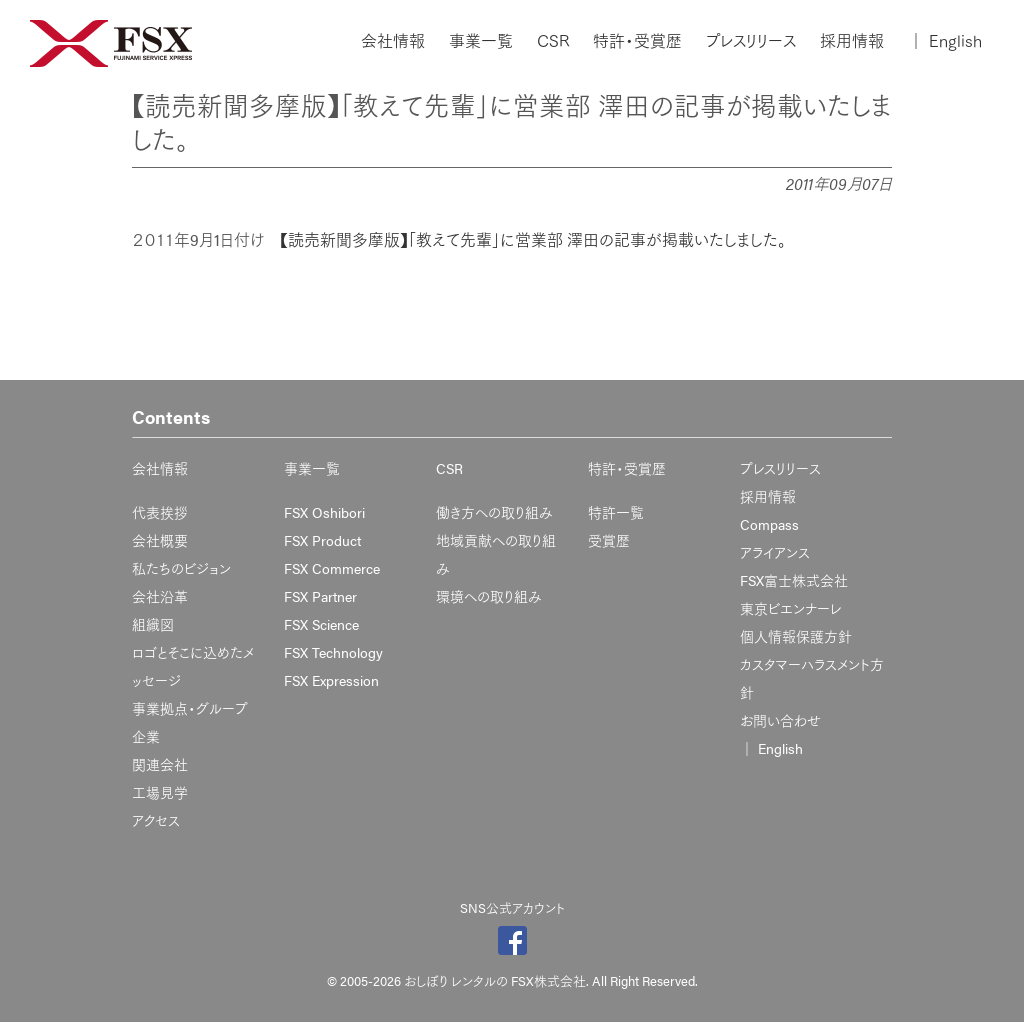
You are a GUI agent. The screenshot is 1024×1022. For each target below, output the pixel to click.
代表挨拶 (160, 512)
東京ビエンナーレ (790, 608)
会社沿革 (160, 596)
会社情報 (393, 41)
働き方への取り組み (494, 512)
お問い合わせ (780, 720)
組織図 (153, 624)
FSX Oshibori (324, 512)
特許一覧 (616, 512)
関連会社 (160, 764)
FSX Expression (331, 680)
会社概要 (160, 540)
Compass (769, 524)
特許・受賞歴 (637, 41)
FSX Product (322, 540)
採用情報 (852, 41)
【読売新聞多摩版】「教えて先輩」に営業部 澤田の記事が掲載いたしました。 (533, 239)
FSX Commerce (332, 568)
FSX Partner (320, 596)
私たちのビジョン (181, 568)
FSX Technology (333, 652)
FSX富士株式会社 (794, 580)
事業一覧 (481, 41)
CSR (553, 41)
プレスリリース (751, 41)
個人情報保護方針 (796, 636)
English (945, 41)
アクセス (156, 820)
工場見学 (160, 792)
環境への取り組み (489, 596)
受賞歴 (609, 540)
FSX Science (321, 624)
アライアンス (775, 552)
